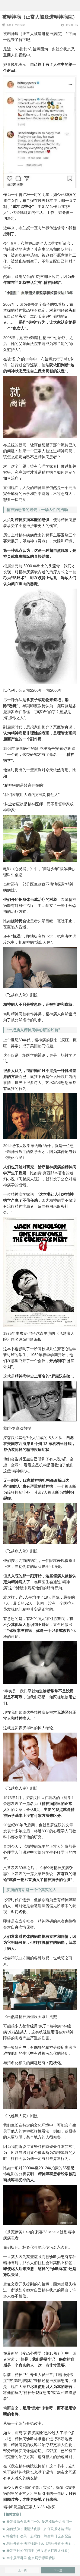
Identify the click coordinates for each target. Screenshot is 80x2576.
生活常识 (20, 24)
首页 (9, 24)
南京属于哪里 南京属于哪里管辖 (30, 2558)
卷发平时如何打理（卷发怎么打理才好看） (38, 2551)
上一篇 (22, 2570)
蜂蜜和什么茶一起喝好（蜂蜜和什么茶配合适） (42, 2536)
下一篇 (58, 2570)
